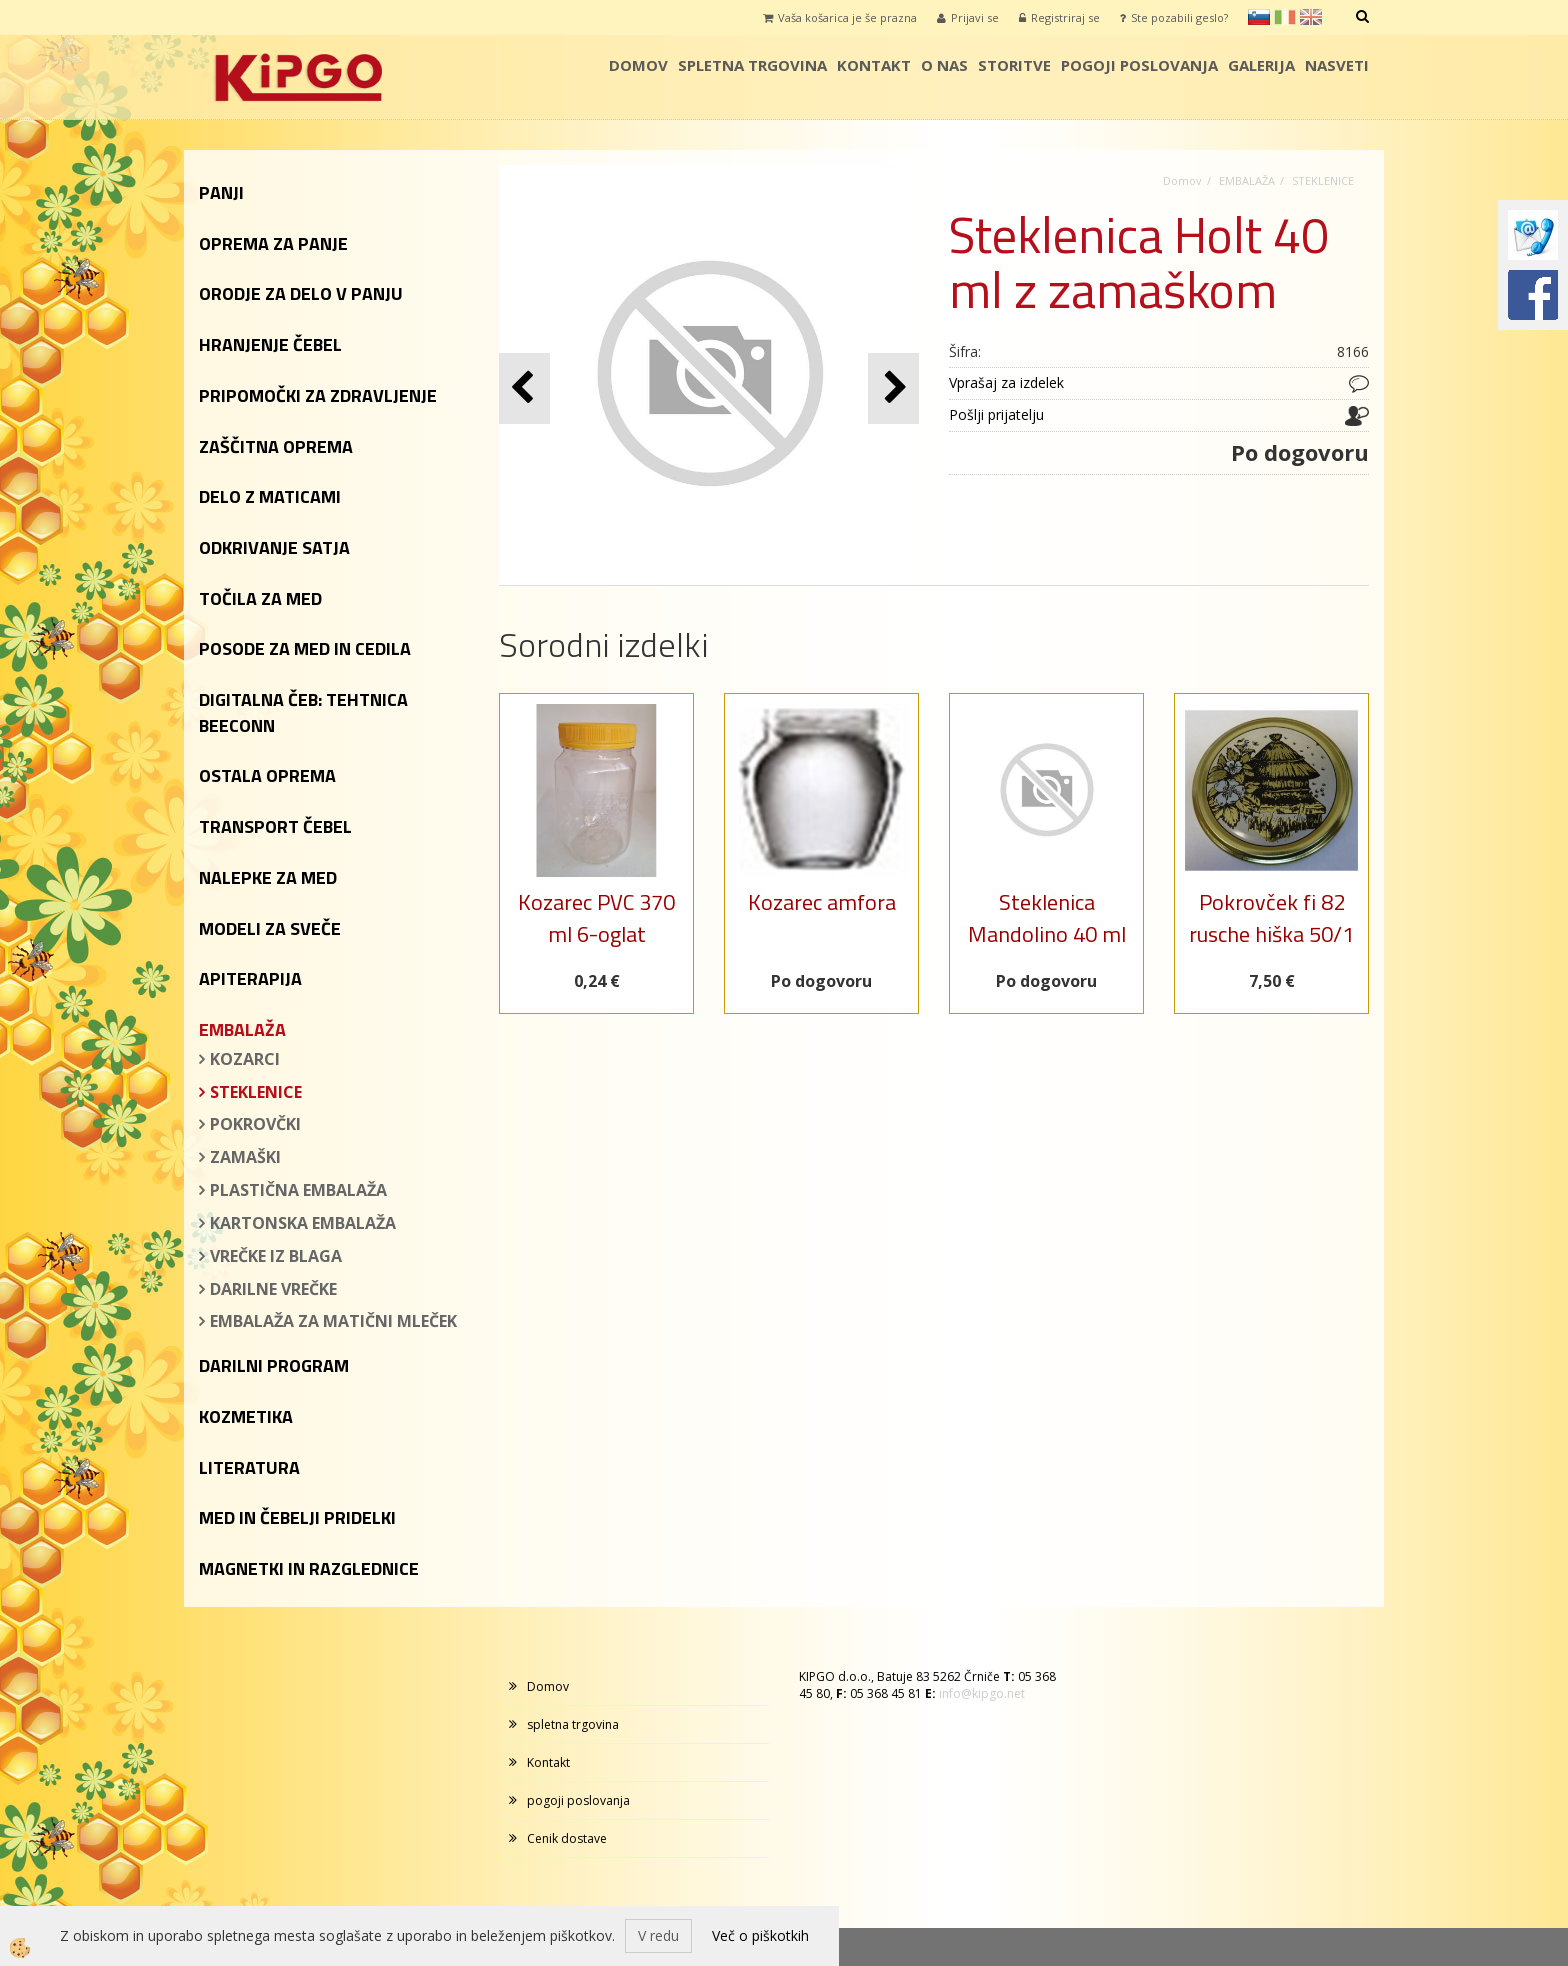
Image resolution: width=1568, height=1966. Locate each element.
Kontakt (874, 65)
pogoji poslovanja (1139, 65)
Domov (638, 65)
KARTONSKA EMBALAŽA (303, 1223)
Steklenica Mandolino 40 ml (1047, 917)
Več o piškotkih (760, 1935)
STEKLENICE (256, 1092)
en (1311, 17)
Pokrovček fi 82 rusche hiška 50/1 (1271, 917)
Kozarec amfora (822, 902)
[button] (893, 388)
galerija (1261, 65)
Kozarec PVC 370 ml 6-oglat (596, 917)
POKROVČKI (255, 1124)
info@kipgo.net (982, 1693)
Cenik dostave (567, 1838)
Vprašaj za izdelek (1006, 382)
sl (1259, 17)
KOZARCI (245, 1059)
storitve (1014, 65)
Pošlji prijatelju (996, 414)
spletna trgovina (752, 65)
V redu (658, 1935)
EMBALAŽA (1247, 180)
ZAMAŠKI (245, 1157)
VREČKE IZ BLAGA (276, 1256)
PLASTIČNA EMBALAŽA (298, 1190)
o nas (944, 65)
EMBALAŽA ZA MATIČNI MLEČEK (333, 1321)
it (1285, 17)
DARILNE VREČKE (273, 1289)
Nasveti (1337, 65)
